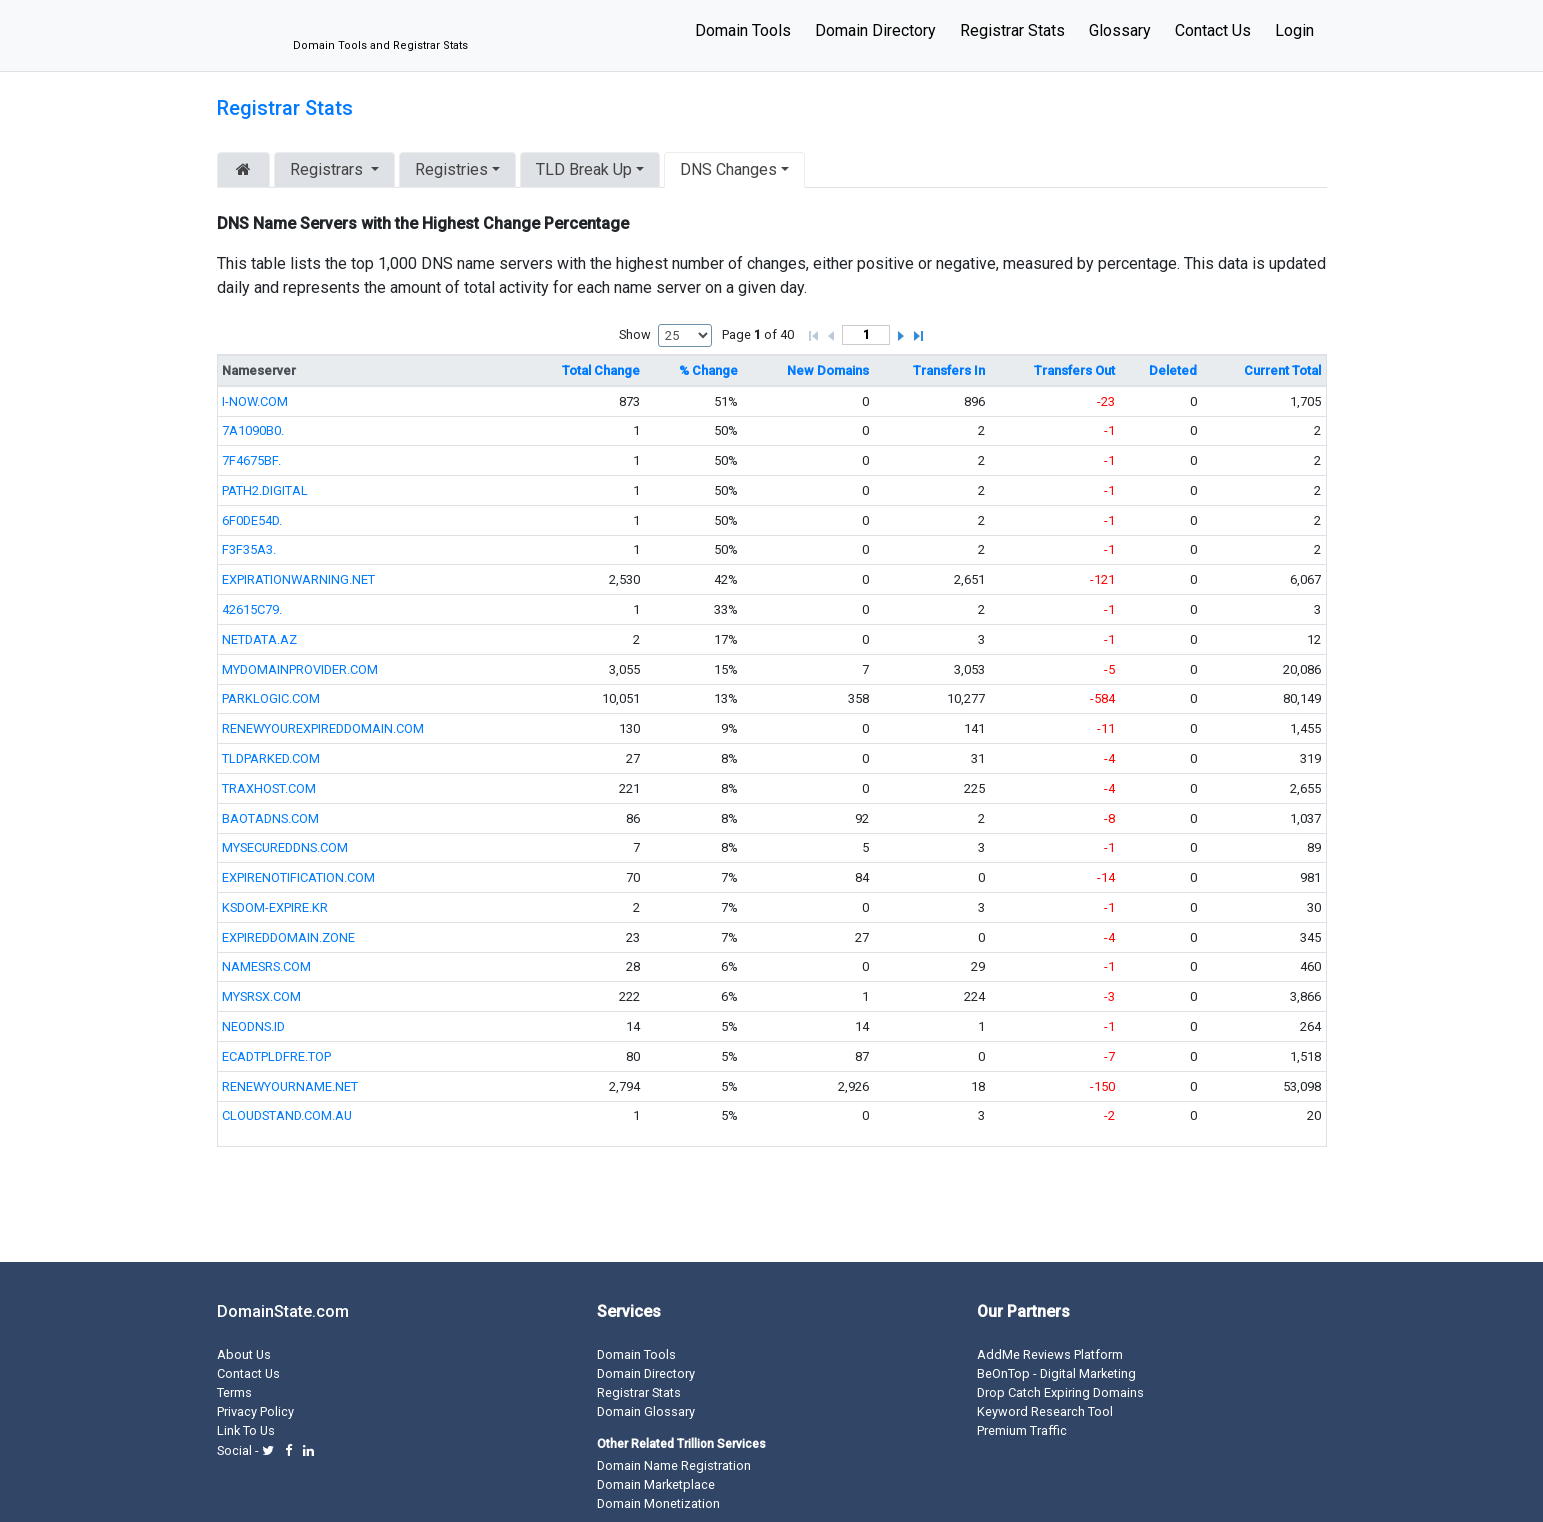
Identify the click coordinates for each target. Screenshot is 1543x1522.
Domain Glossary (646, 1411)
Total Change (601, 370)
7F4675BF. (251, 460)
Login (1294, 30)
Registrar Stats (1012, 30)
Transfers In (949, 370)
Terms (234, 1392)
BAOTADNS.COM (270, 818)
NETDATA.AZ (259, 639)
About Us (244, 1354)
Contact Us (1213, 30)
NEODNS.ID (253, 1026)
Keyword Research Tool (1045, 1411)
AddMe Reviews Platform (1050, 1354)
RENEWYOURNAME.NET (290, 1086)
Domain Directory (875, 30)
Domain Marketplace (656, 1484)
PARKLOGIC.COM (271, 698)
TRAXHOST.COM (269, 788)
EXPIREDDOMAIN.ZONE (288, 937)
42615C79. (252, 609)
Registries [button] (451, 169)
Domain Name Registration (674, 1465)
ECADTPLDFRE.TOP (276, 1056)
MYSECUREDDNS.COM (285, 847)
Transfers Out (1074, 370)
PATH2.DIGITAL (265, 490)
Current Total (1282, 370)
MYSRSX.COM (261, 996)
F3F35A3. (249, 549)
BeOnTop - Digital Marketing (1056, 1373)
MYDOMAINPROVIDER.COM (300, 669)
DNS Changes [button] (728, 169)
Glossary (1120, 30)
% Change (708, 370)
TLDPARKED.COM (271, 758)
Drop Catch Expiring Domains (1060, 1392)
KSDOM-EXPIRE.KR (275, 907)
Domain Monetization (658, 1503)
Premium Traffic (1022, 1430)
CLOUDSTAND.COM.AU (287, 1115)
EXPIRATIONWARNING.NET (298, 579)
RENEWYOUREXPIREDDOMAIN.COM (323, 728)
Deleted (1173, 370)
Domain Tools (743, 30)
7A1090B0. (253, 430)
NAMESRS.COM (266, 966)
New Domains (828, 370)
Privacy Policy (255, 1411)
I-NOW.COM (255, 401)
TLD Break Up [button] (584, 169)
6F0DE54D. (252, 520)
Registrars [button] (328, 169)
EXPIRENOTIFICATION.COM (298, 877)
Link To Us (246, 1430)
